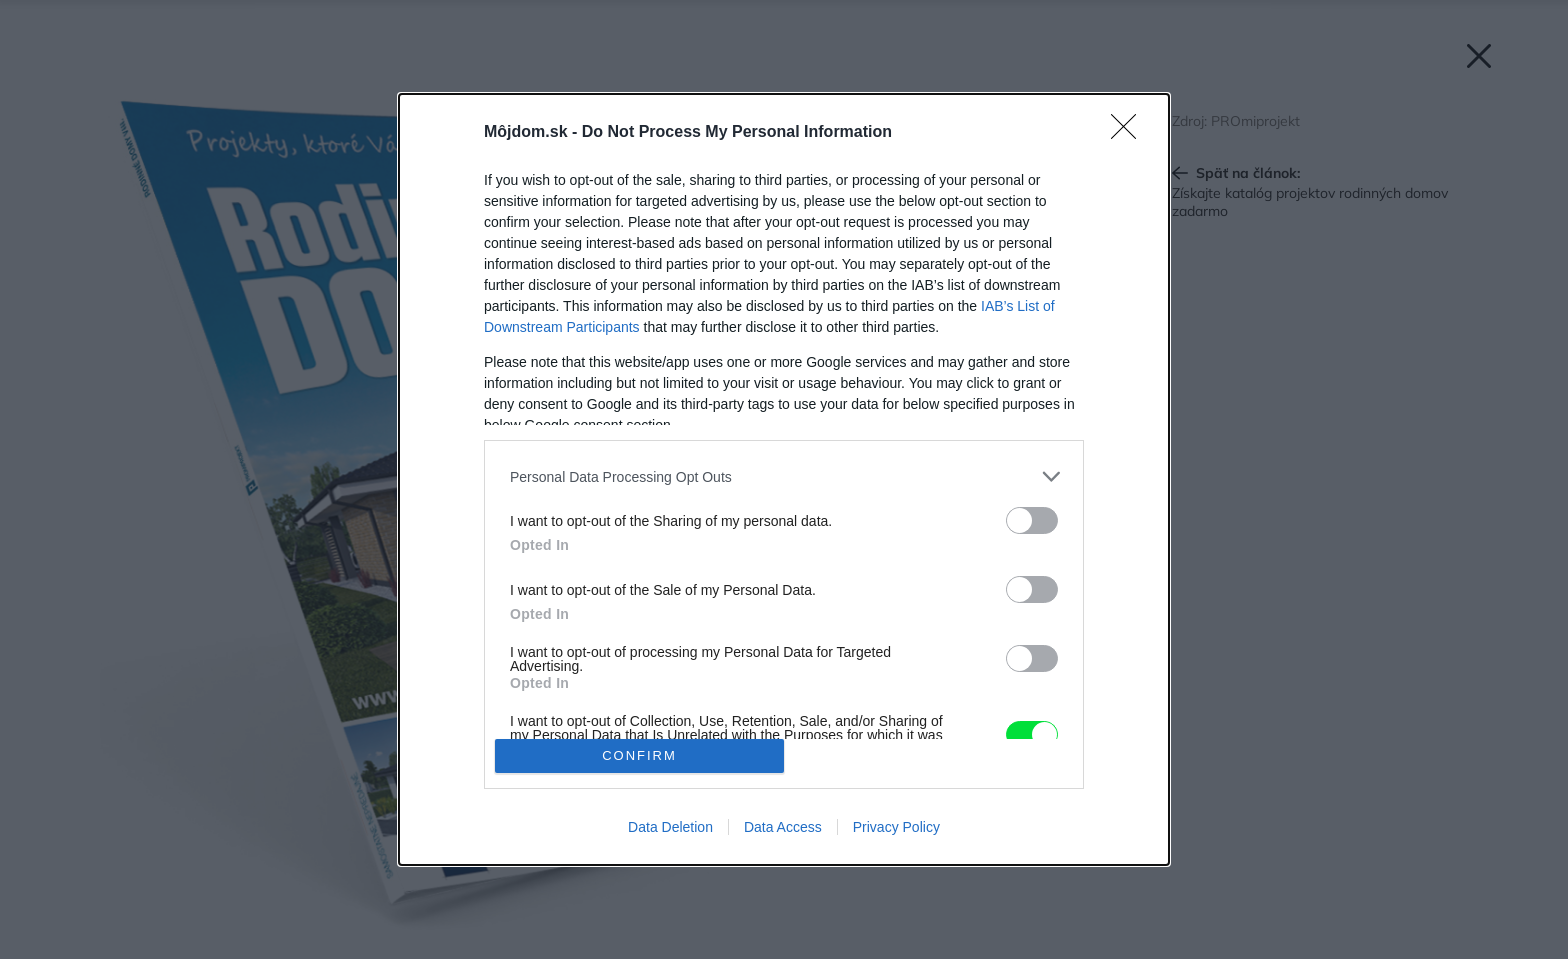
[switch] (1032, 520)
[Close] (1130, 133)
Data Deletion (670, 827)
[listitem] (784, 476)
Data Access (783, 827)
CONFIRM (639, 755)
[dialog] (784, 479)
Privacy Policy (896, 827)
